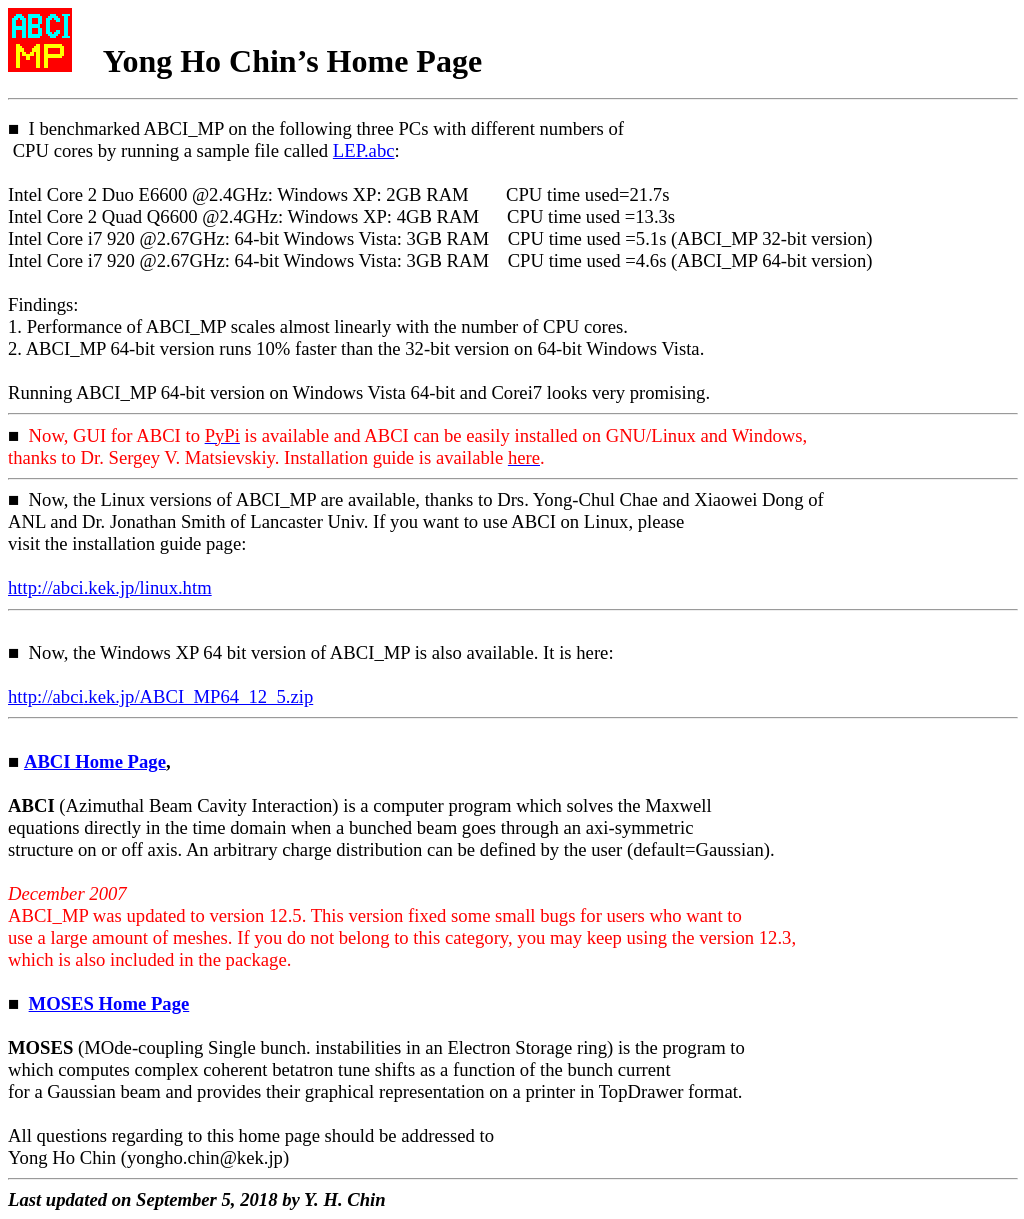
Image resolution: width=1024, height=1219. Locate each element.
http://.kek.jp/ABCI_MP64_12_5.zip (160, 696)
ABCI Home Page (95, 761)
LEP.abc (364, 150)
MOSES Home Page (109, 1003)
